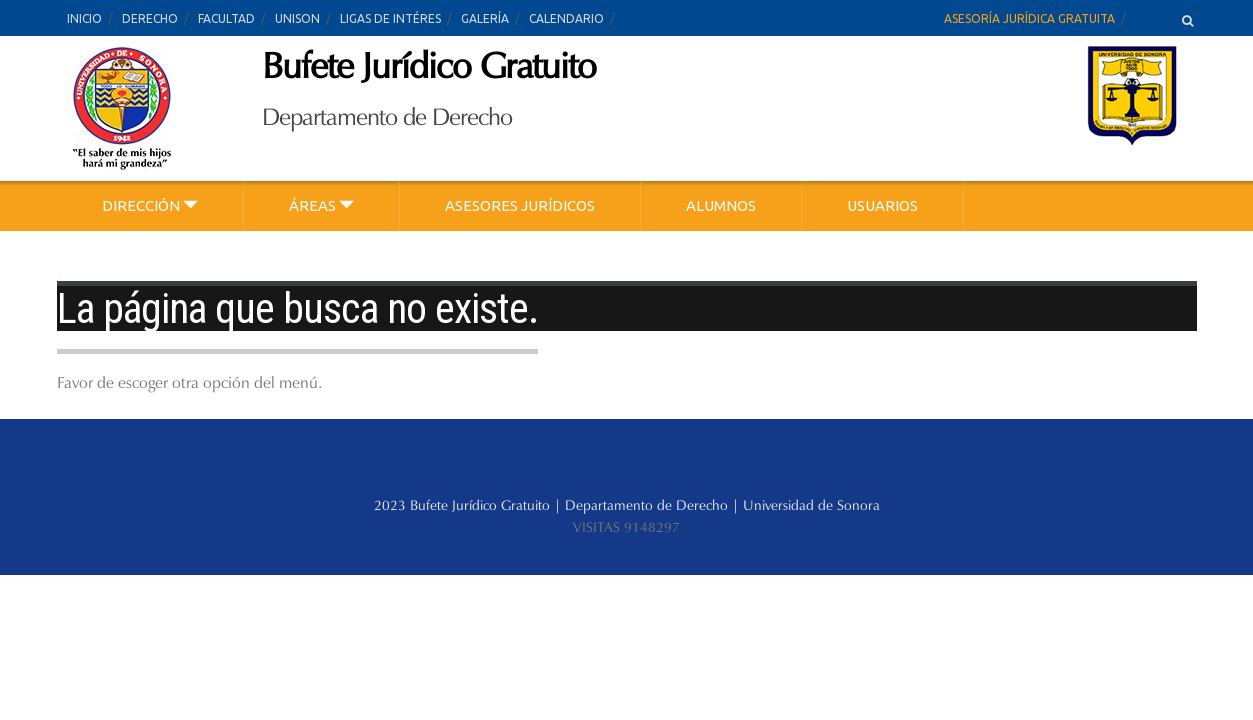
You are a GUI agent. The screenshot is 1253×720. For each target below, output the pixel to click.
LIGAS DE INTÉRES (390, 18)
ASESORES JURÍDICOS (520, 205)
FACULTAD (226, 18)
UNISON (297, 18)
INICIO (84, 18)
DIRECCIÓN (150, 205)
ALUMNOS (721, 205)
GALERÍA (485, 18)
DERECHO (150, 18)
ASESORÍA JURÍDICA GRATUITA (1029, 18)
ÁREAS (321, 205)
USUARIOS (882, 205)
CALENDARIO (566, 18)
